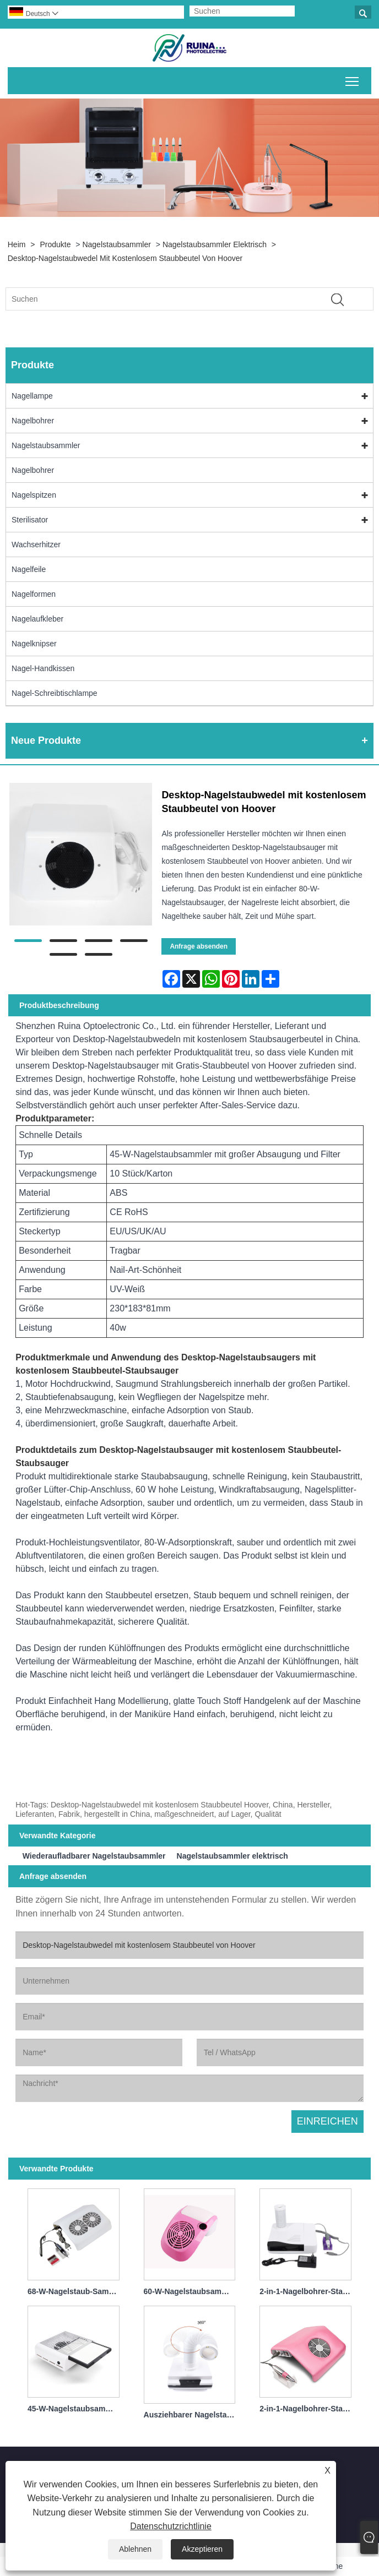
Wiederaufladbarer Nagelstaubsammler (94, 1855)
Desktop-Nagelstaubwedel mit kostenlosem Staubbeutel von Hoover (125, 258)
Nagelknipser (34, 643)
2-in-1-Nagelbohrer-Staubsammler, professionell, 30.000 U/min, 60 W (307, 2291)
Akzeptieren (202, 2549)
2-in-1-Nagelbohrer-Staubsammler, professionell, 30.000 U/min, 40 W (307, 2408)
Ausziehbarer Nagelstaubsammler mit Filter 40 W (192, 2414)
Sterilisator (30, 519)
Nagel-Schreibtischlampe (55, 693)
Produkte (55, 244)
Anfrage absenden (199, 946)
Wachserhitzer (36, 544)
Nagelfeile (29, 569)
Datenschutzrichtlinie (171, 2526)
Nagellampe (32, 395)
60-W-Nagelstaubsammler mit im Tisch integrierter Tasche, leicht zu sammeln (192, 2291)
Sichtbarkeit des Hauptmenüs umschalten (352, 79)
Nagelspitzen (34, 495)
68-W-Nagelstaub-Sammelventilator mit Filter (76, 2291)
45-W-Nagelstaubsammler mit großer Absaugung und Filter (76, 2408)
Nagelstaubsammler (116, 244)
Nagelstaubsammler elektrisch (215, 244)
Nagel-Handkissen (43, 668)
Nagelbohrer (33, 420)
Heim (17, 244)
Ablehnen (135, 2549)
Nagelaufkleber (37, 618)
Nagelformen (34, 594)
